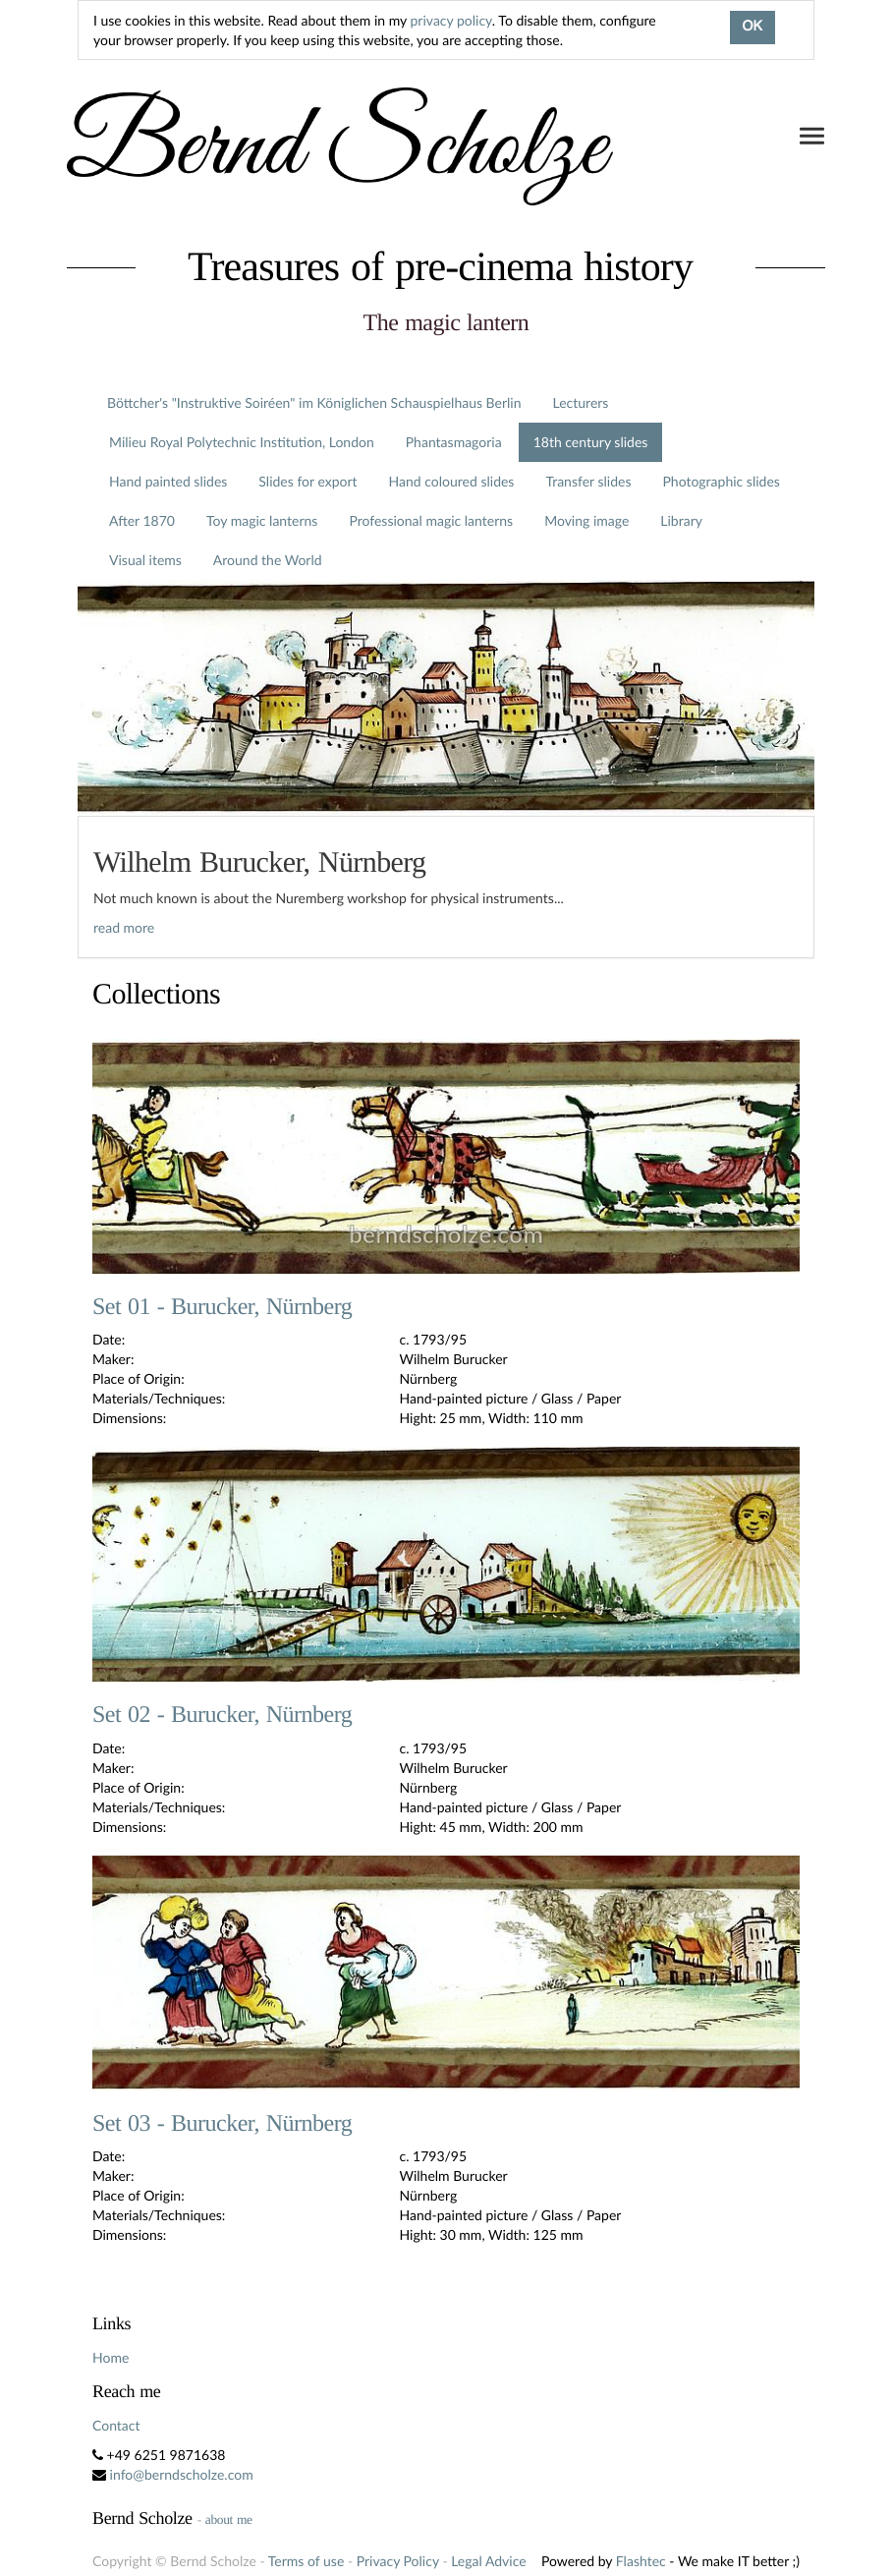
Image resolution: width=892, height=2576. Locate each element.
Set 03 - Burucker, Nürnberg (222, 2124)
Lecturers (581, 402)
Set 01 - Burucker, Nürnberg (222, 1307)
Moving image (586, 520)
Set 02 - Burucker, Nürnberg (222, 1715)
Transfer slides (588, 481)
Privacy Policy (398, 2560)
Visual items (145, 559)
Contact (116, 2425)
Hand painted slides (168, 481)
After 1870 (142, 520)
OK (752, 27)
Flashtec (641, 2560)
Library (681, 520)
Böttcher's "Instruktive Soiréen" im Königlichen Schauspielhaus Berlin (314, 402)
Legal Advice (488, 2560)
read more (123, 927)
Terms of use (306, 2560)
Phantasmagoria (454, 441)
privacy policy (451, 20)
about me (228, 2519)
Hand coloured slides (452, 481)
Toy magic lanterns (261, 520)
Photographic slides (720, 481)
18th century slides (590, 441)
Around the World (267, 559)
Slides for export (307, 481)
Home (110, 2357)
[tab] (446, 887)
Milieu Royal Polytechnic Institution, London (241, 441)
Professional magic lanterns (431, 520)
